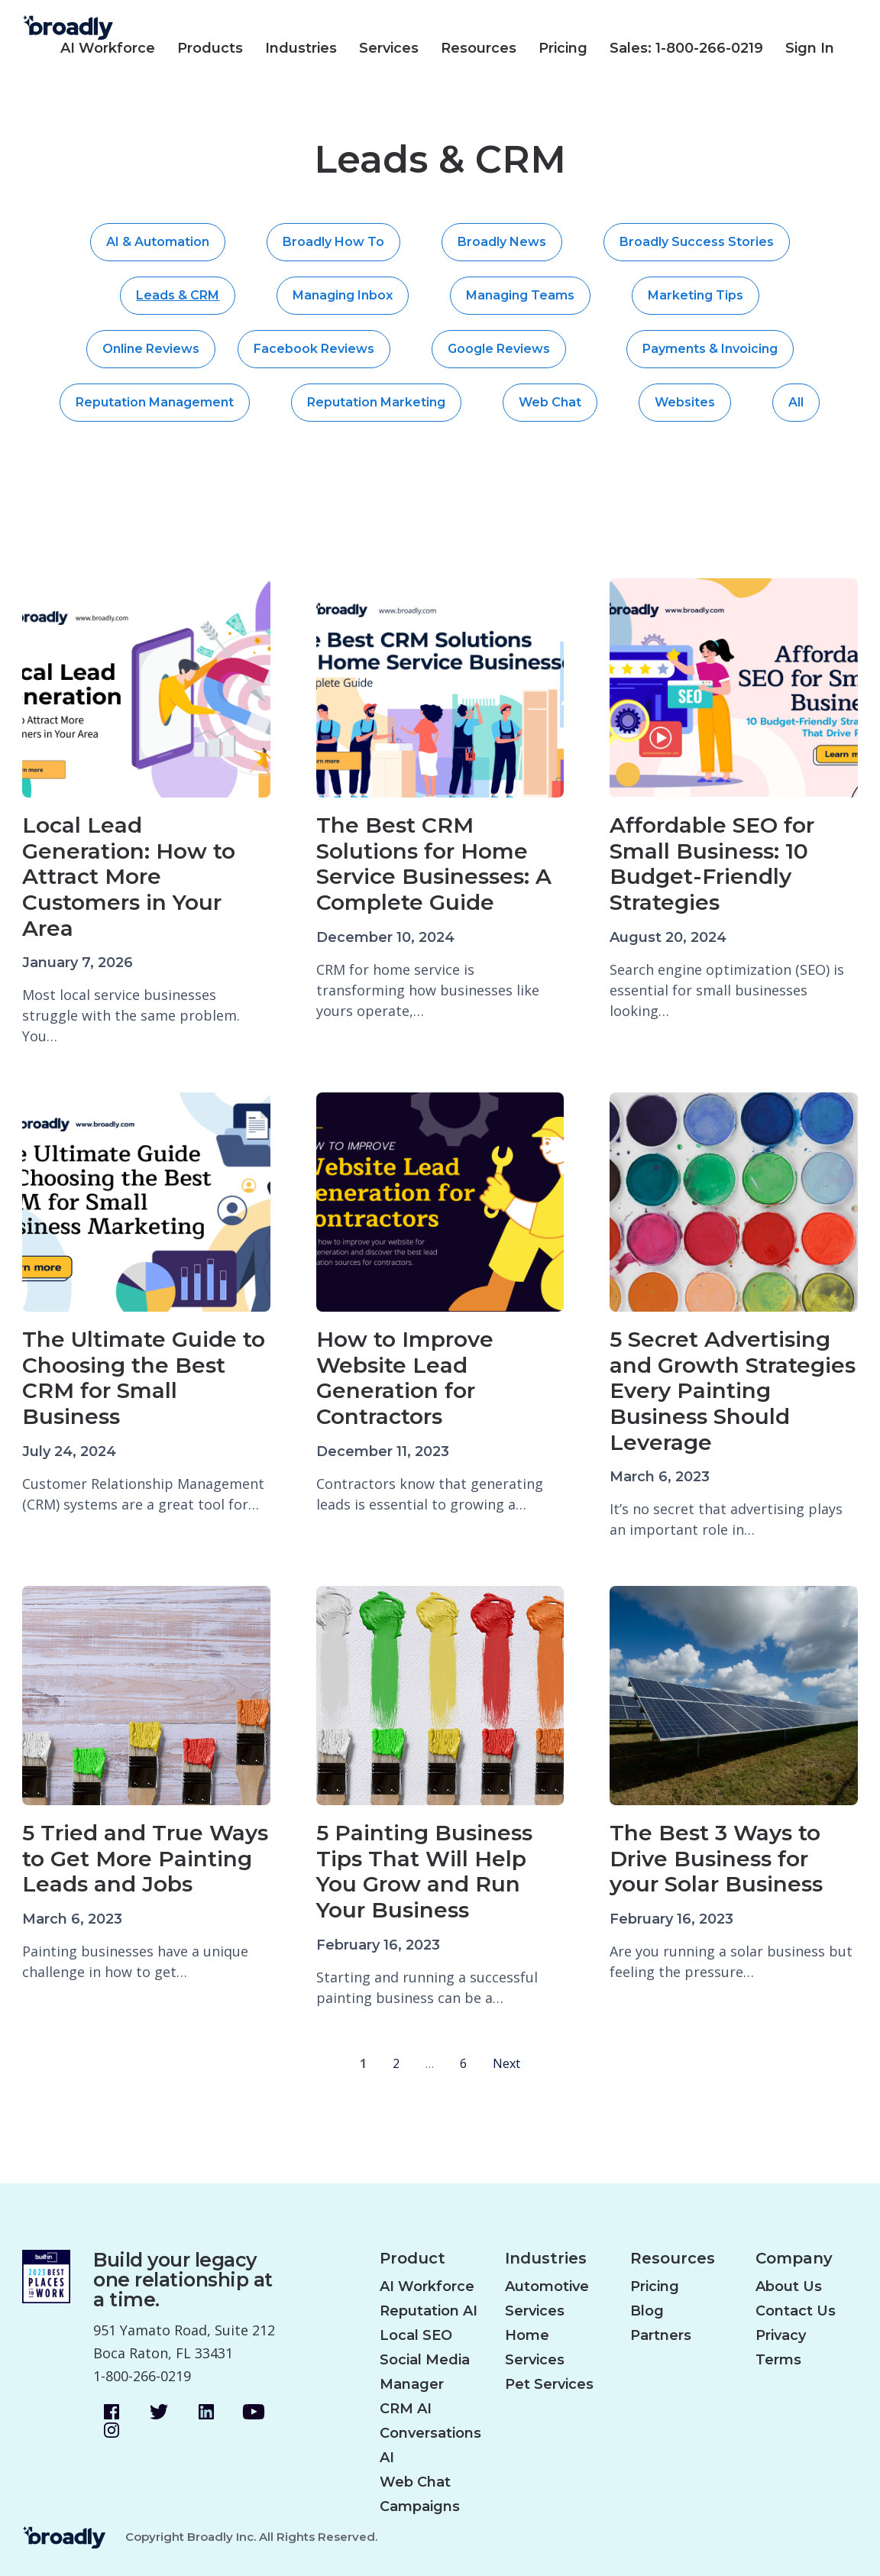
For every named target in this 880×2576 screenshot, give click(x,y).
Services (389, 48)
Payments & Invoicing (710, 348)
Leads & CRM (177, 295)
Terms (778, 2359)
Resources (478, 48)
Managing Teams (520, 295)
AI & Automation (157, 242)
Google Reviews (499, 348)
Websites (685, 402)
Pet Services (549, 2384)
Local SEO (416, 2335)
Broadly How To (333, 242)
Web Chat (550, 402)
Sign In (809, 48)
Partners (660, 2335)
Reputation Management (155, 402)
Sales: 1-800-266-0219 (686, 48)
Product (412, 2258)
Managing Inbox (343, 295)
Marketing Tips (695, 295)
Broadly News (502, 242)
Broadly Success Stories (697, 242)
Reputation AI (428, 2311)
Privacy (780, 2335)
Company (794, 2258)
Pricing (563, 48)
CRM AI (406, 2408)
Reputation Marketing (376, 402)
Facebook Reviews (314, 348)
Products (210, 48)
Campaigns (420, 2506)
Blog (647, 2311)
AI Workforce (107, 48)
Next (506, 2063)
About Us (788, 2286)
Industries (301, 48)
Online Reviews (150, 348)
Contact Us (795, 2311)
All (796, 402)
